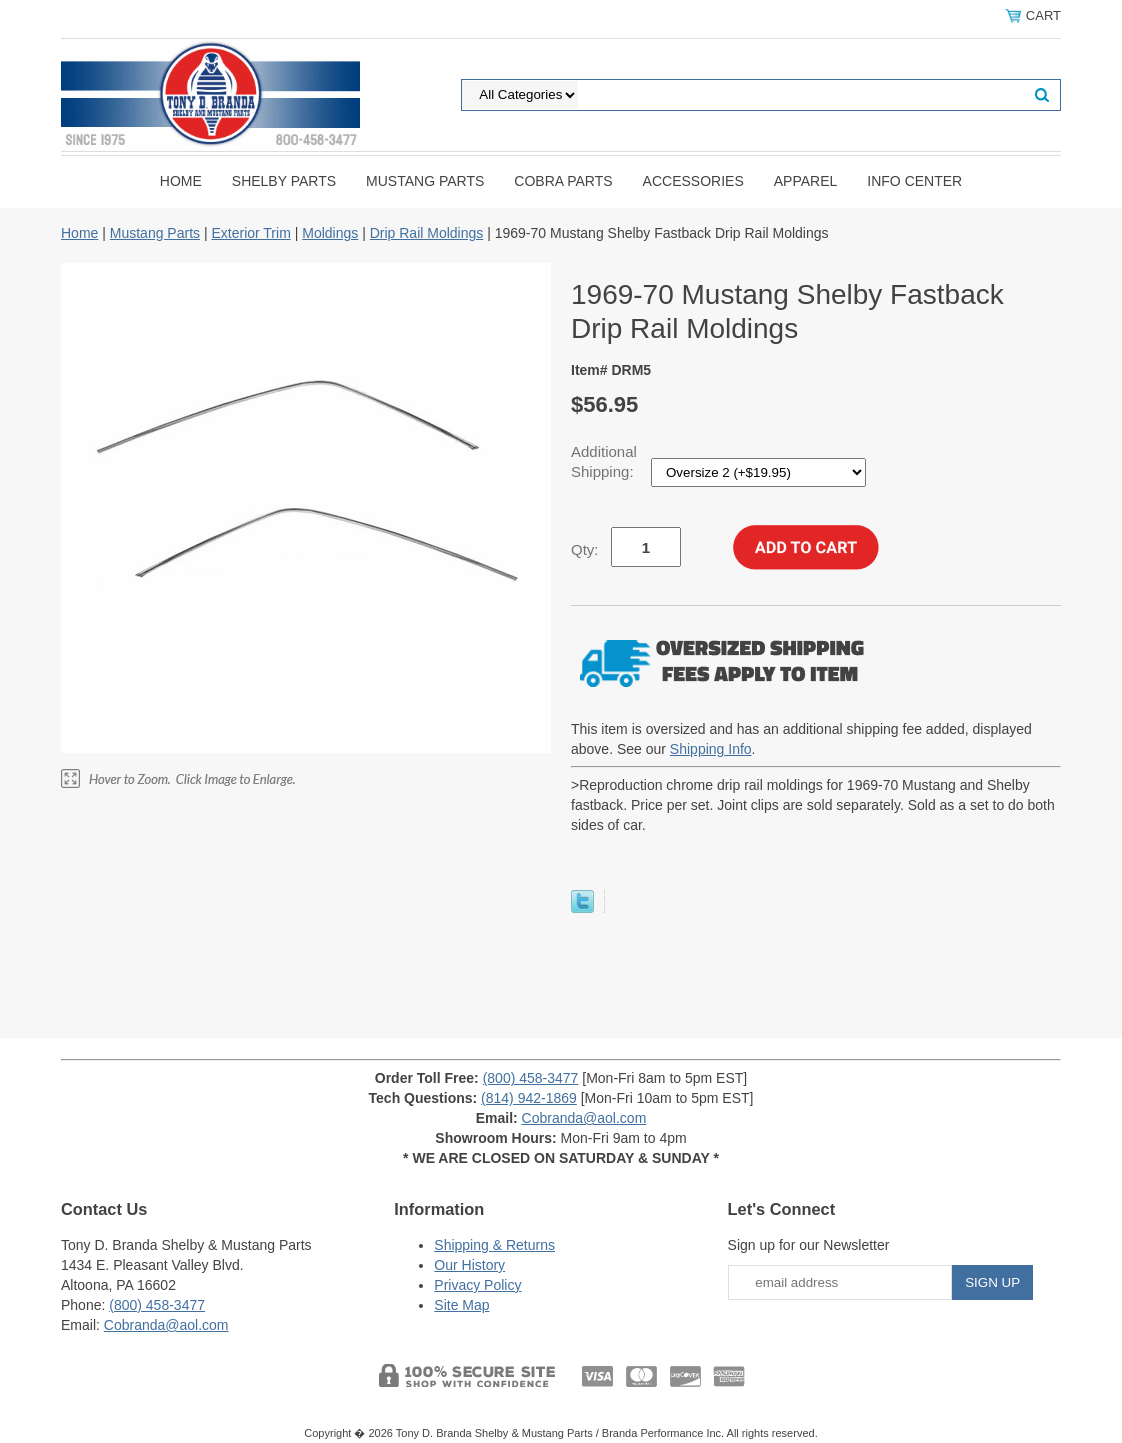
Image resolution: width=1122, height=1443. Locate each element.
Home (181, 181)
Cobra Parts (563, 181)
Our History (469, 1265)
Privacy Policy (477, 1285)
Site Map (461, 1305)
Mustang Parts (425, 181)
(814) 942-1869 (529, 1098)
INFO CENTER (914, 181)
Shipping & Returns (494, 1245)
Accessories (693, 181)
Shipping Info (711, 749)
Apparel (806, 181)
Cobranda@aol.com (584, 1118)
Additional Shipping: (604, 461)
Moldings (330, 233)
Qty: (585, 549)
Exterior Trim (250, 233)
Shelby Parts (284, 181)
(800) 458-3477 (531, 1078)
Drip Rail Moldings (427, 233)
